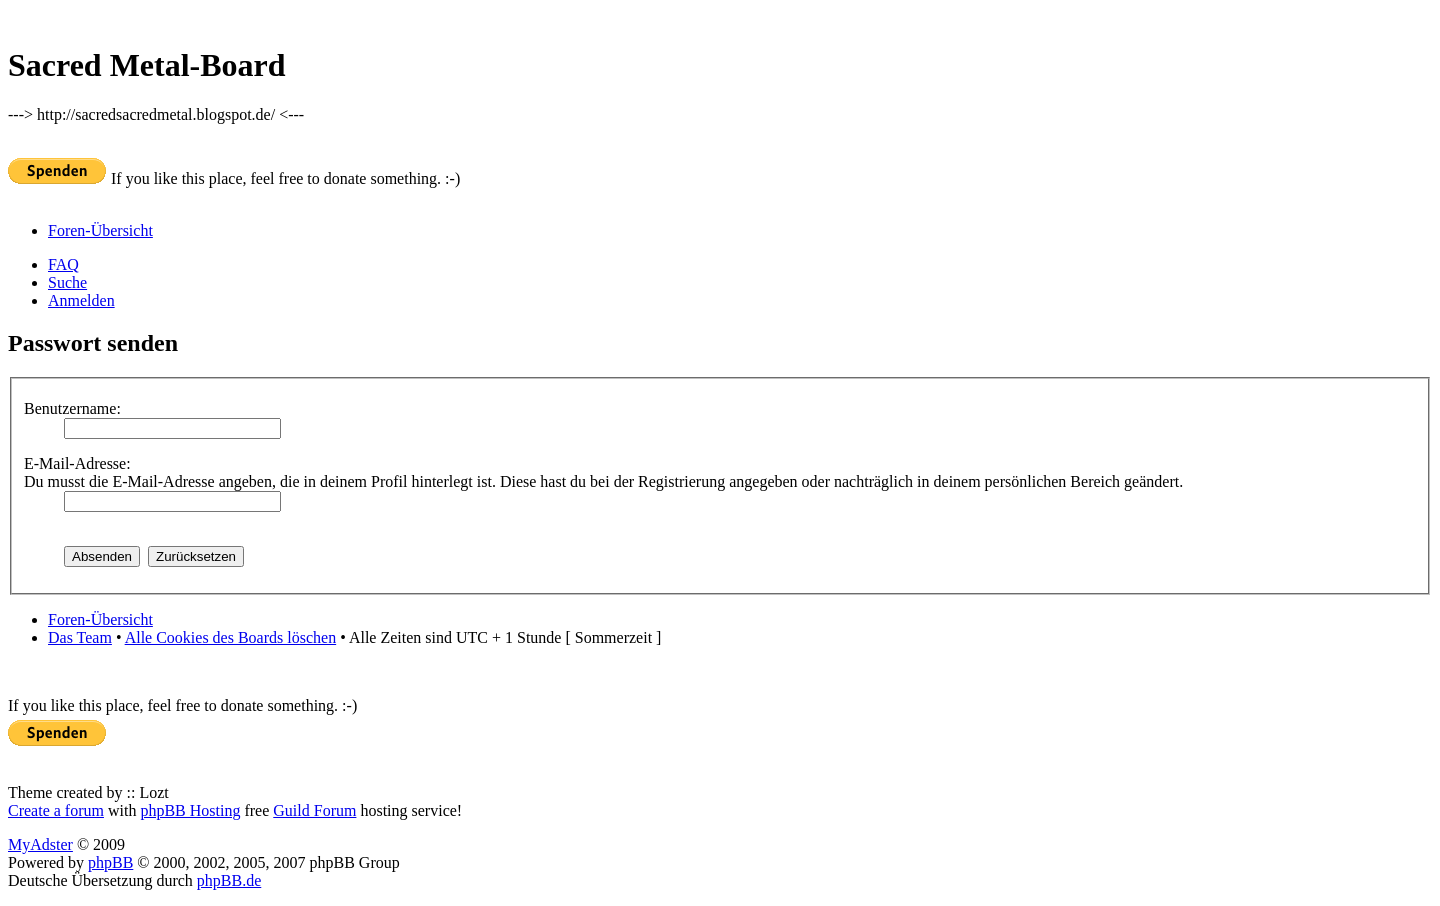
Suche (67, 282)
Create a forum (56, 810)
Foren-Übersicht (100, 230)
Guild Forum (314, 810)
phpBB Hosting (190, 810)
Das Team (80, 637)
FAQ (63, 264)
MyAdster (40, 844)
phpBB (110, 862)
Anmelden (81, 300)
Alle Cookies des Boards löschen (231, 637)
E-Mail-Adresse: (77, 463)
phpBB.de (229, 880)
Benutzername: (72, 408)
